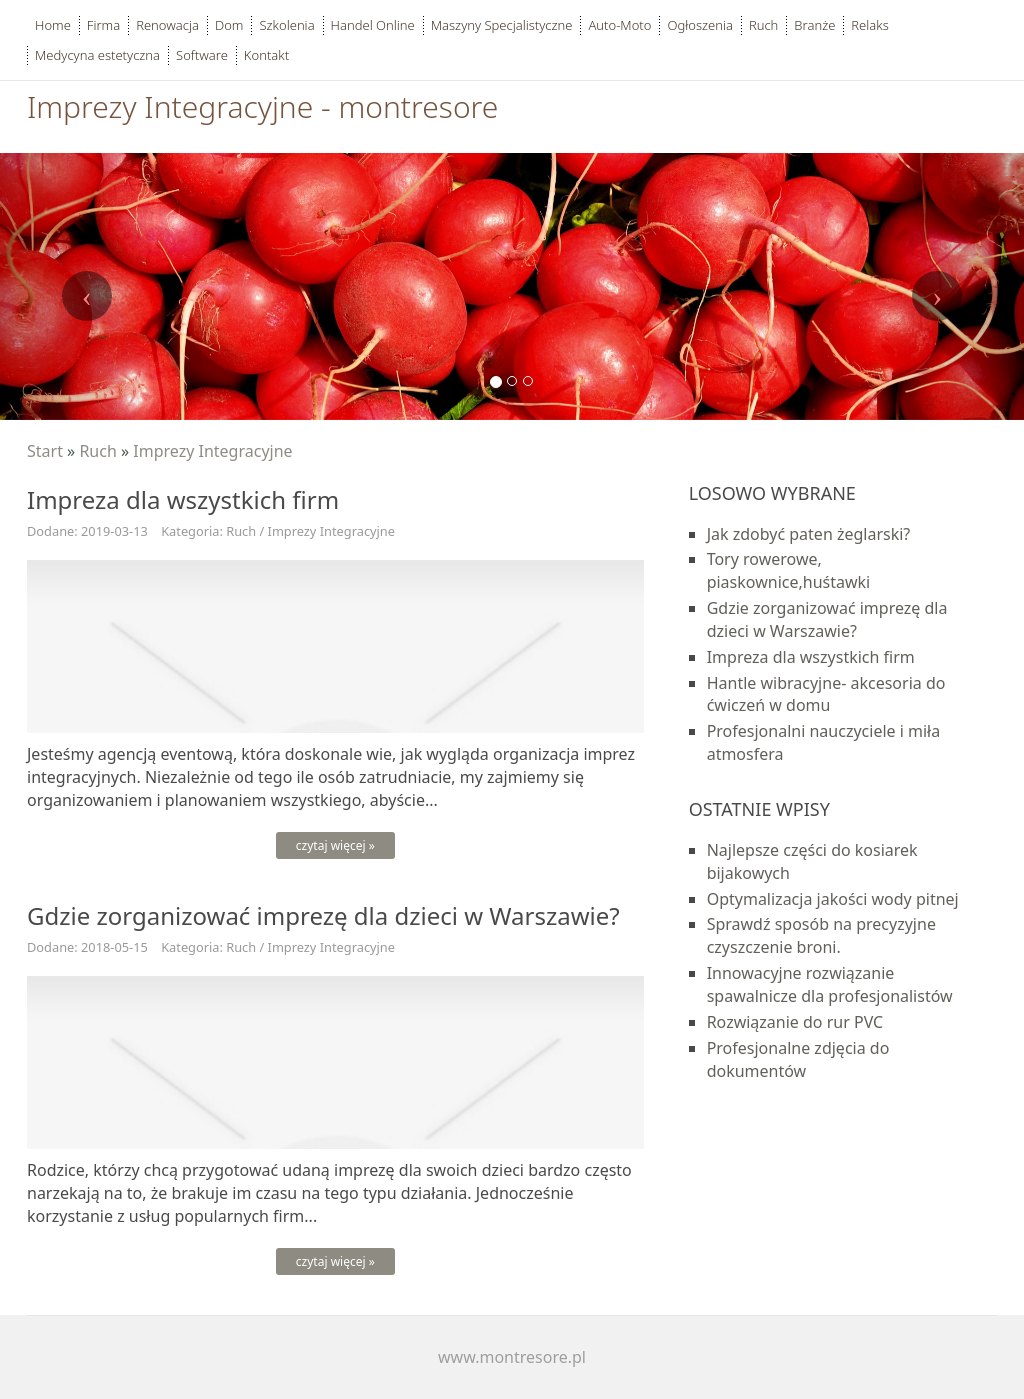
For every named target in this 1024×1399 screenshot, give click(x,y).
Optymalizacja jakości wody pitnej (833, 899)
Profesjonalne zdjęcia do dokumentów (798, 1059)
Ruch (97, 451)
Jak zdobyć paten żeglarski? (809, 534)
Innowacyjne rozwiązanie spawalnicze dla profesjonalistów (830, 984)
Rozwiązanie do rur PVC (795, 1022)
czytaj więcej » (335, 845)
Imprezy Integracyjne (212, 451)
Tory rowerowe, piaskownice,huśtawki (789, 570)
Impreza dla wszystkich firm (811, 657)
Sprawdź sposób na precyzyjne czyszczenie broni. (821, 935)
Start (45, 451)
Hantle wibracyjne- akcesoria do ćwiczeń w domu (826, 694)
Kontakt (266, 55)
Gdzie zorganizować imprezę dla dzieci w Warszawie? (827, 619)
